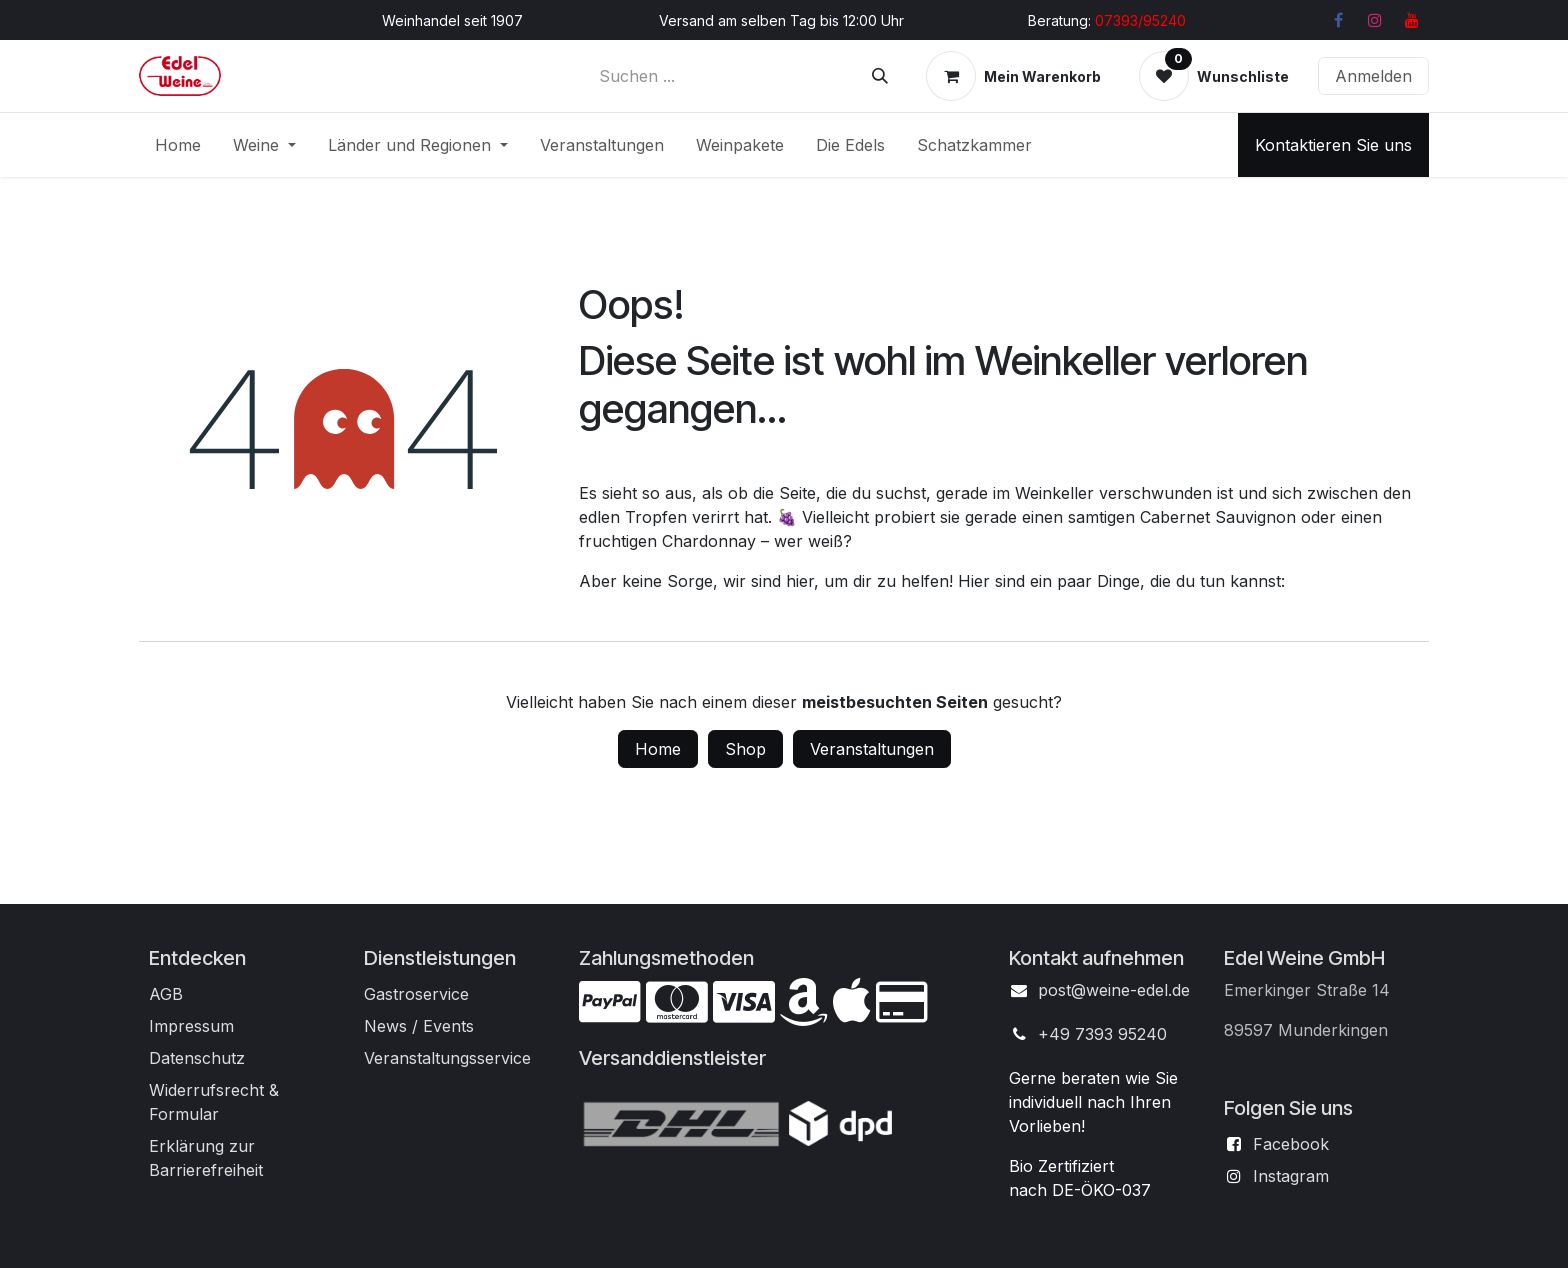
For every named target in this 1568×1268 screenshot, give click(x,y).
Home (658, 749)
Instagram (1291, 1176)
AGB (166, 994)
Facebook (1291, 1144)
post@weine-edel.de (1114, 990)
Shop (745, 749)
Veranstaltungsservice (447, 1058)
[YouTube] (1412, 20)
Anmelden (1373, 76)
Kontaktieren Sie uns (1333, 145)
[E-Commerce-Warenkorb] (1013, 76)
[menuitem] (178, 145)
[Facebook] (1338, 20)
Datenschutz (197, 1058)
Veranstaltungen (872, 749)
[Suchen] (880, 76)
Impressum (191, 1026)
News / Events (419, 1026)
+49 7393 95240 (1102, 1034)
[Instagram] (1375, 20)
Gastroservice (416, 994)
